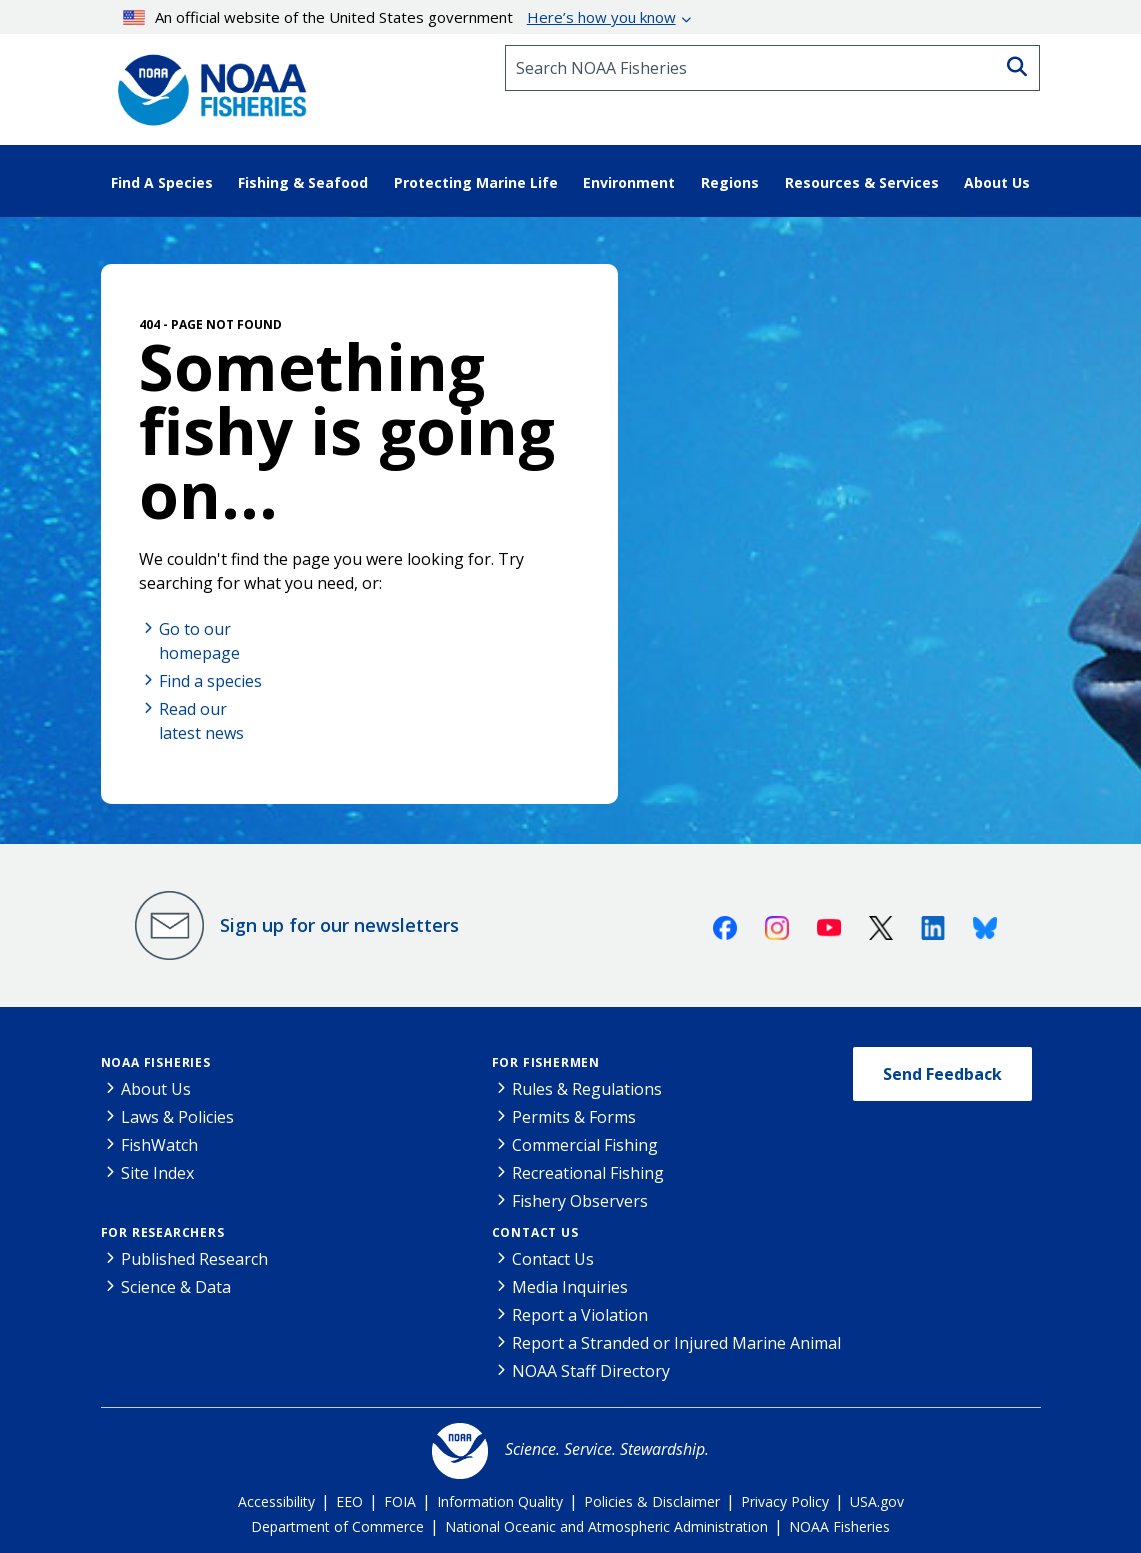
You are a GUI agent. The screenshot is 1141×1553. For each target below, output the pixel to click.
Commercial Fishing (585, 1145)
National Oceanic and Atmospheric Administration (606, 1526)
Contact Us (535, 1232)
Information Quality (500, 1501)
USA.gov (877, 1501)
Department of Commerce (337, 1526)
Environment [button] (629, 182)
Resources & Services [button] (862, 182)
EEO (349, 1501)
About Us (156, 1089)
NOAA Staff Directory (591, 1371)
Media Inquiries (570, 1287)
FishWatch (159, 1145)
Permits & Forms (574, 1117)
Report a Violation (580, 1315)
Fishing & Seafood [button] (303, 182)
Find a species (210, 681)
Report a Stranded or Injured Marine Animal (676, 1343)
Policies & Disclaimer (652, 1501)
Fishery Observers (580, 1201)
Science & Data (176, 1287)
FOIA (400, 1501)
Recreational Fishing (588, 1173)
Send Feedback (942, 1074)
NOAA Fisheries (156, 1062)
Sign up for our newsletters (339, 925)
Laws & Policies (177, 1117)
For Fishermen (546, 1062)
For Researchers (163, 1232)
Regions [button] (730, 182)
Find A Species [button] (162, 182)
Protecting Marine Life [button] (476, 182)
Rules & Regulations (587, 1089)
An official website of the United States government (399, 17)
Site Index (157, 1173)
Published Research (194, 1259)
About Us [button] (997, 182)
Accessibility (276, 1501)
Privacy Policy (785, 1501)
